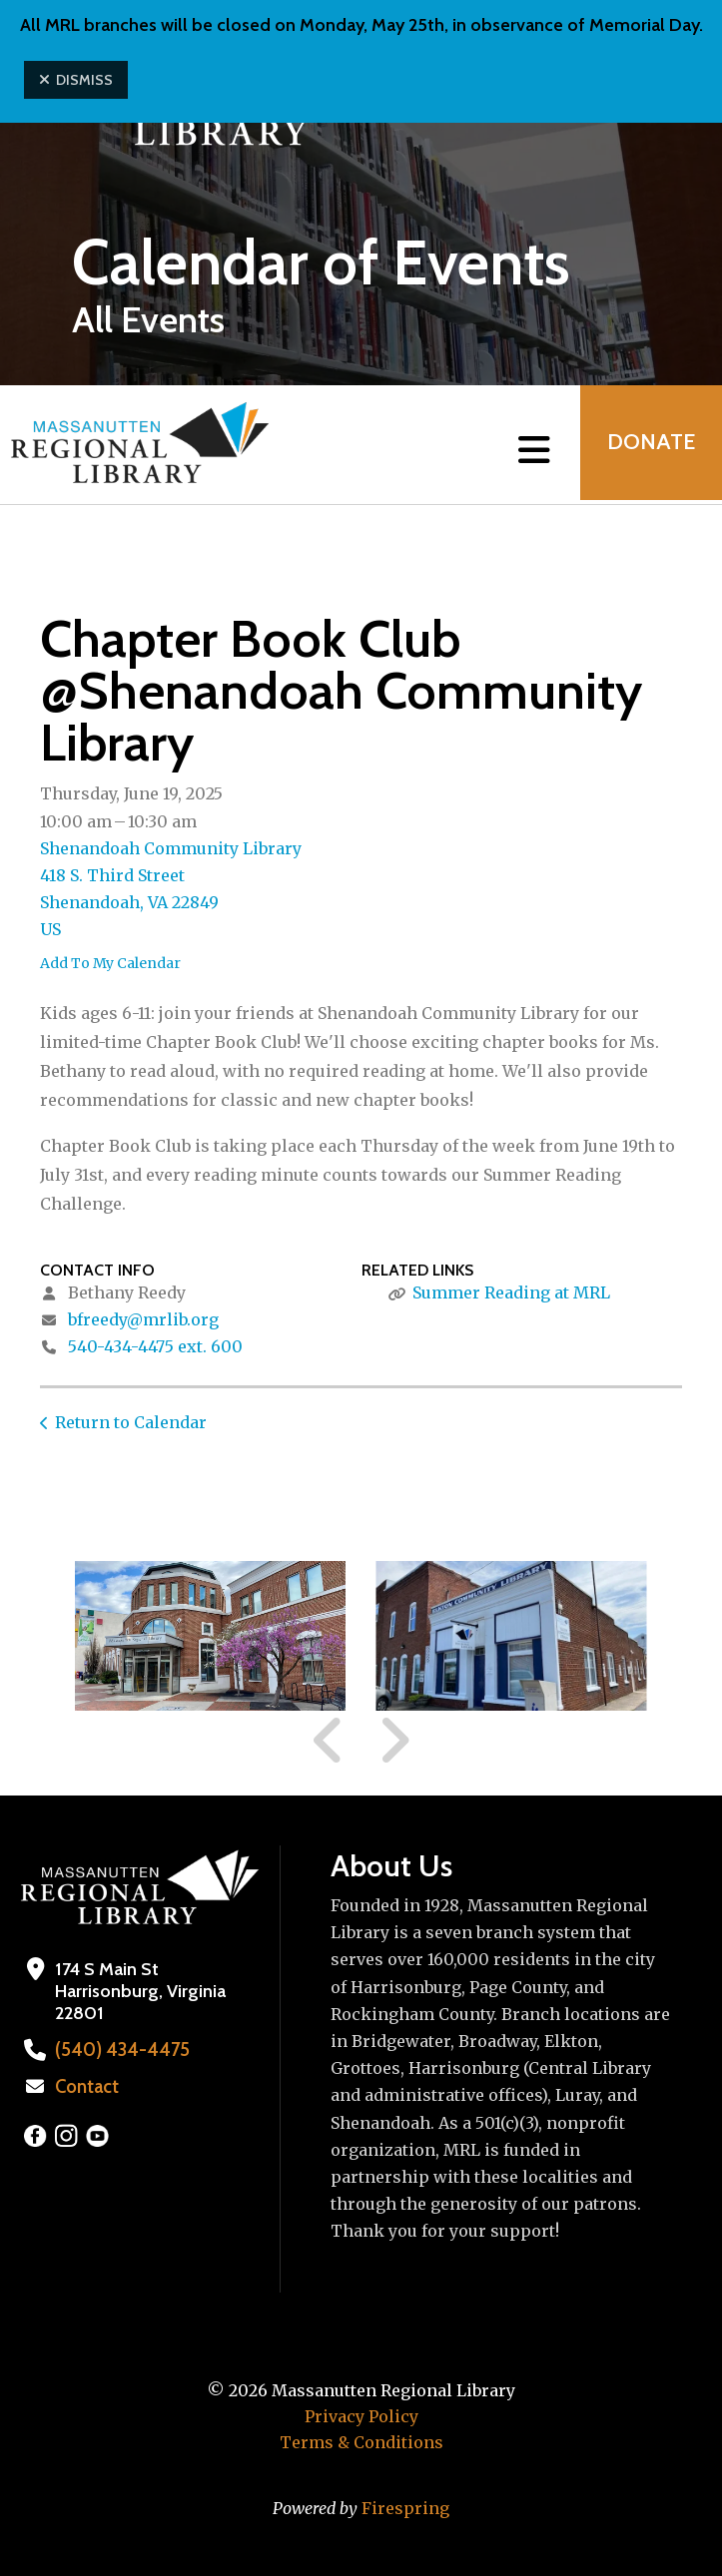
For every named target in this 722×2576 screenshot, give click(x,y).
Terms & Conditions (361, 2442)
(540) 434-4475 (117, 2050)
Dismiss (76, 80)
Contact (87, 2087)
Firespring (405, 2508)
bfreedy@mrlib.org (143, 1319)
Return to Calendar (131, 1422)
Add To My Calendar (110, 963)
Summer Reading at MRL (511, 1292)
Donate (648, 444)
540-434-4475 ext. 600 (155, 1346)
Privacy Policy (361, 2416)
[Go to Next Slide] (393, 1741)
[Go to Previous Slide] (329, 1741)
